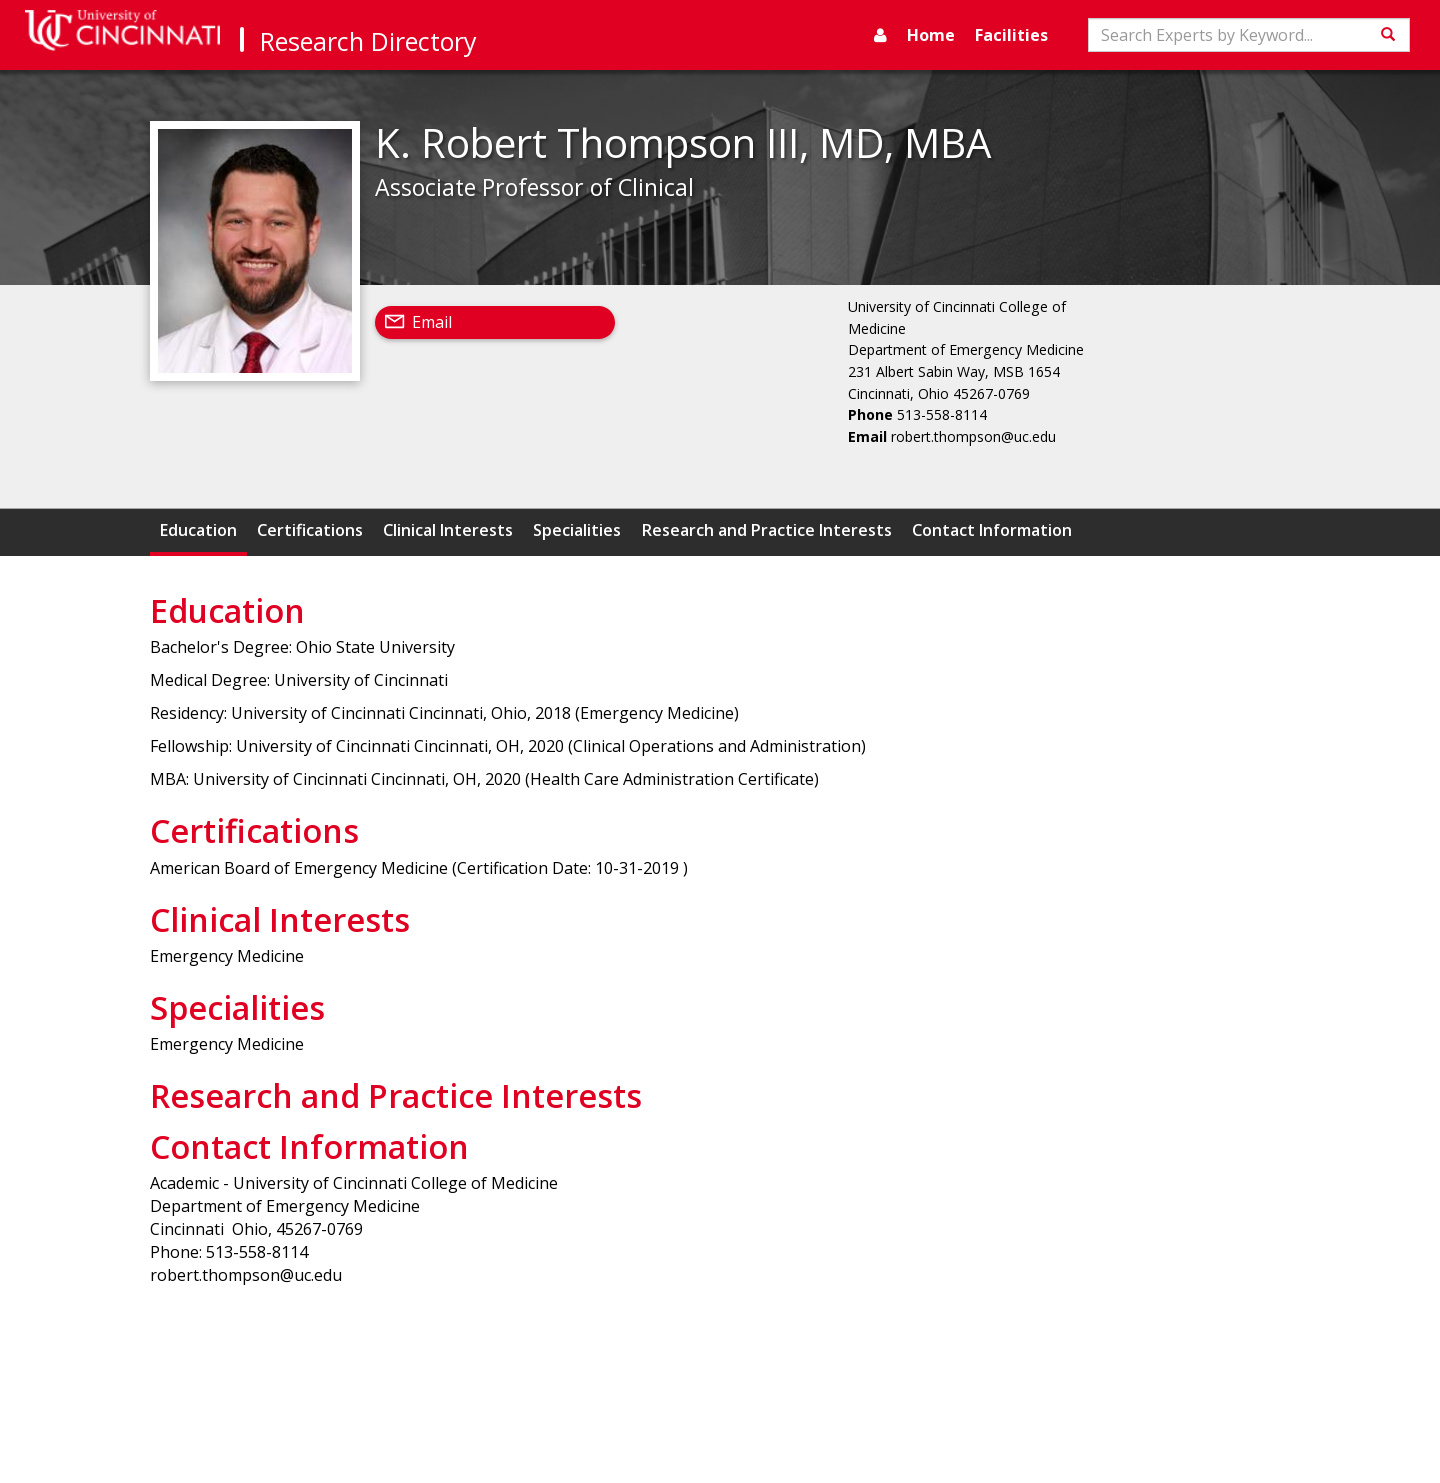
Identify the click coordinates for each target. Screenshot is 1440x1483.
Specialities (577, 530)
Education (198, 530)
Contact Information (992, 530)
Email (432, 322)
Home (931, 35)
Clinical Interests (448, 530)
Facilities (1011, 35)
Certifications (310, 530)
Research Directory (368, 41)
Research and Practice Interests (767, 530)
